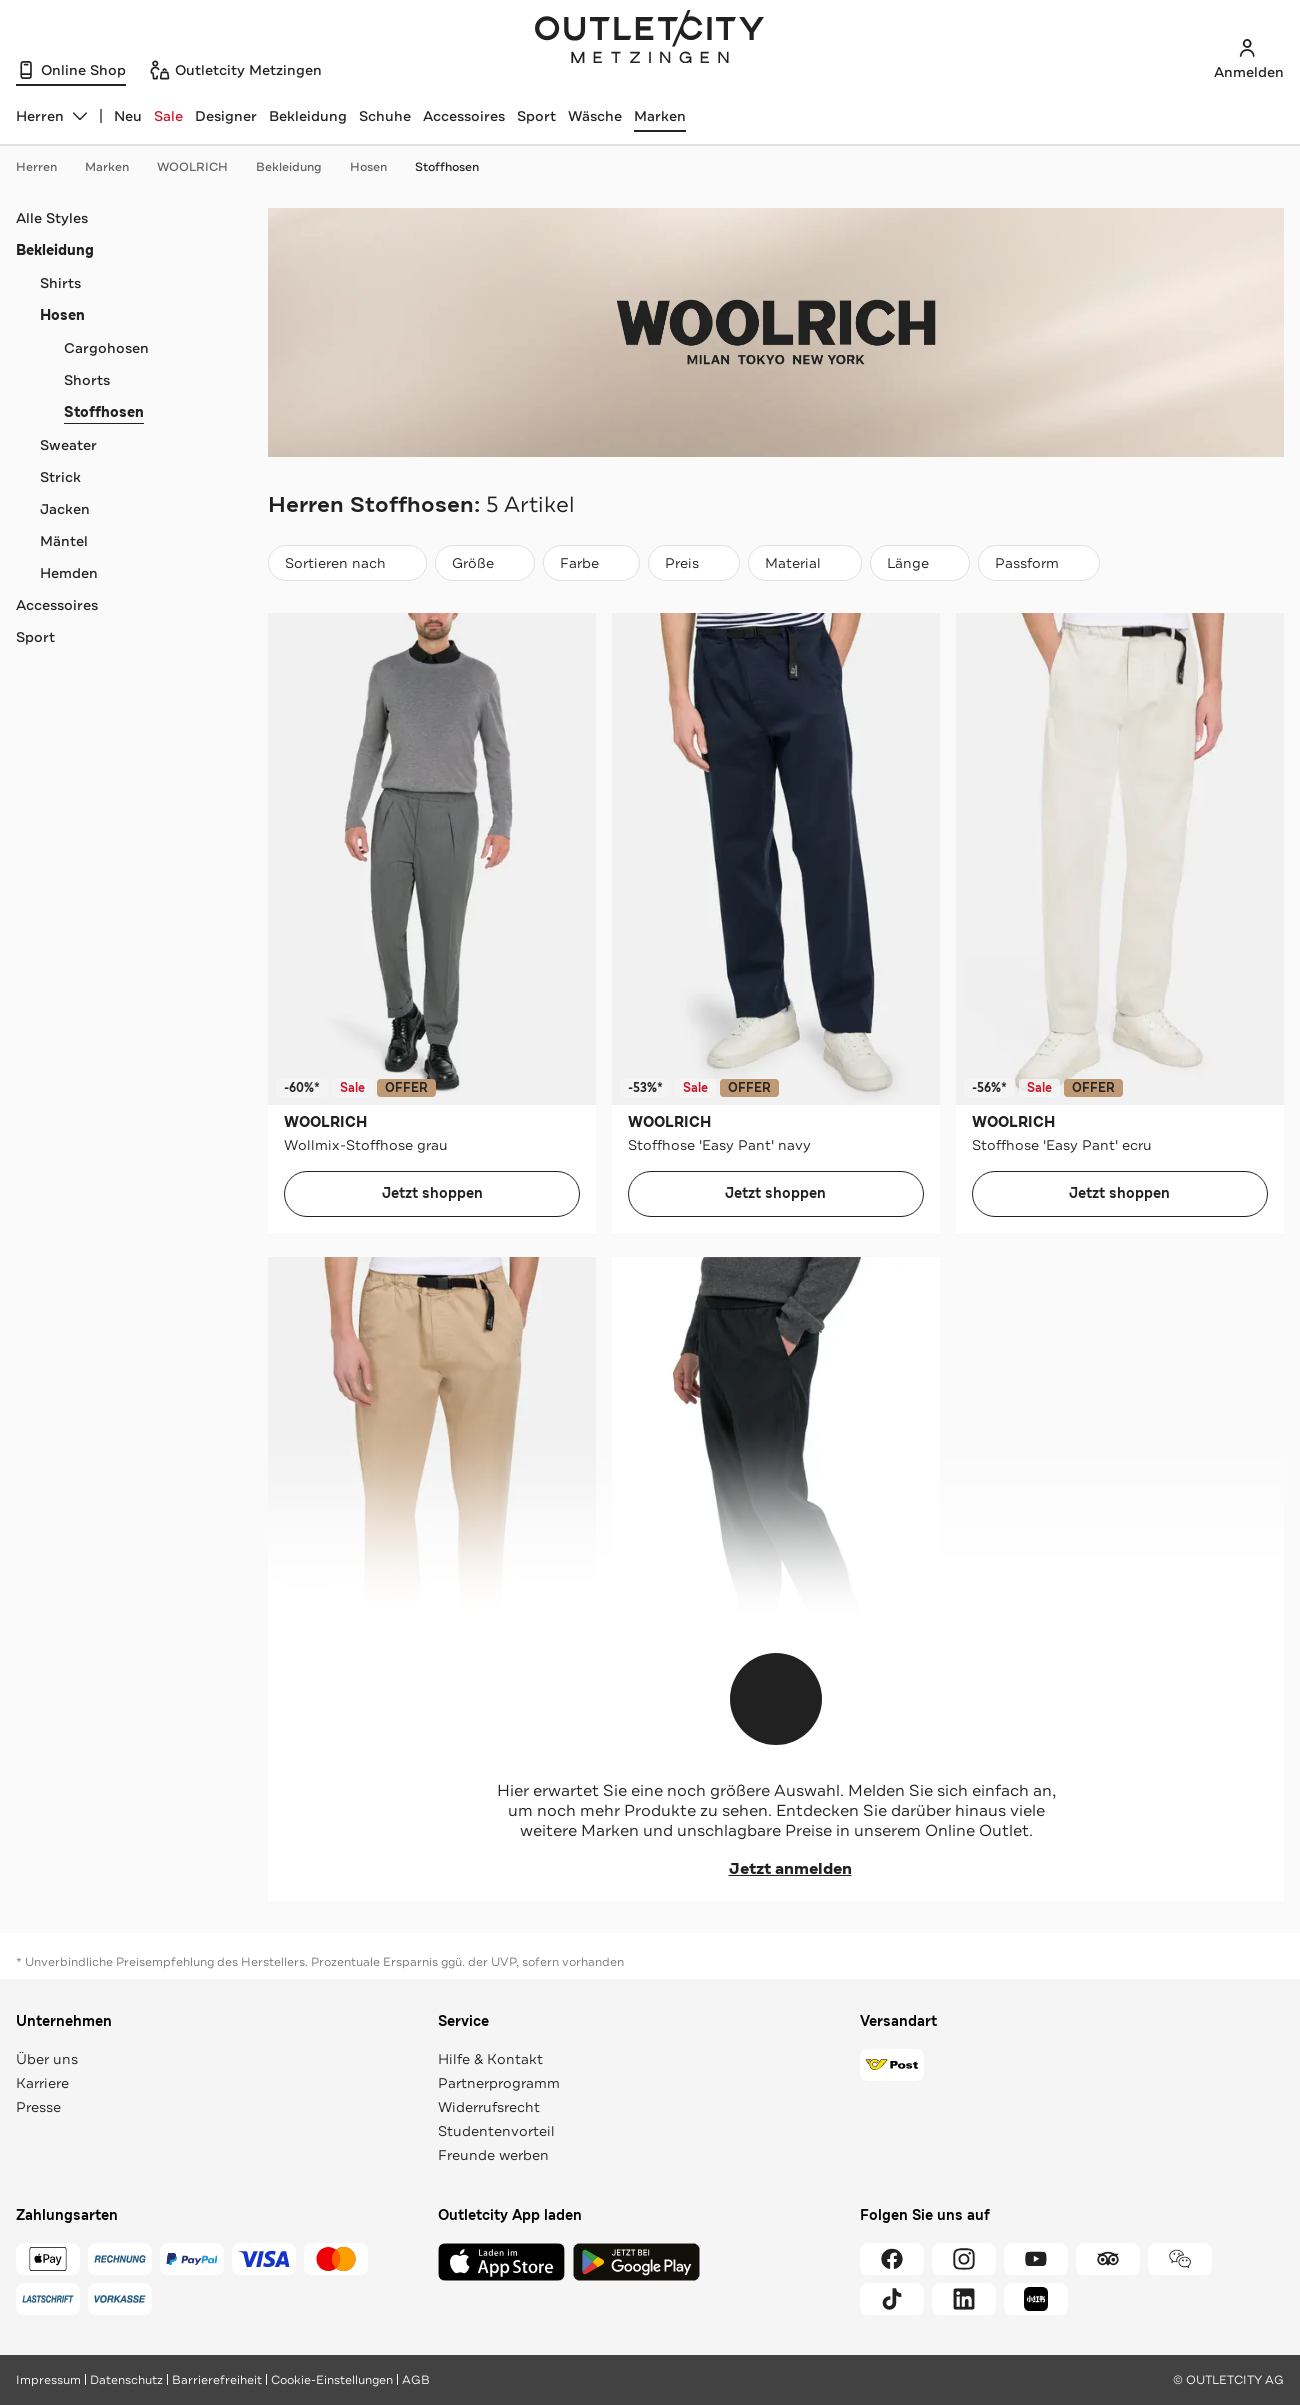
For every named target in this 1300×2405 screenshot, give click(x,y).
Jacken (65, 509)
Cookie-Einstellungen (332, 2380)
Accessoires (464, 116)
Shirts (60, 283)
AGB (416, 2380)
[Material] (805, 563)
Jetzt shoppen (432, 1193)
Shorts (87, 380)
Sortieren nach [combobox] (347, 567)
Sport (536, 116)
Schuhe (385, 116)
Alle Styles (52, 218)
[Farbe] (591, 563)
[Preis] (694, 563)
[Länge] (920, 563)
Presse (38, 2107)
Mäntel (64, 541)
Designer (226, 116)
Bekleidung (308, 116)
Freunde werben (493, 2155)
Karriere (42, 2083)
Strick (60, 477)
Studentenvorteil (496, 2131)
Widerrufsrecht (489, 2107)
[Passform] (1039, 563)
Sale (168, 116)
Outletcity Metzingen (650, 39)
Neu (128, 116)
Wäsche (595, 116)
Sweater (68, 445)
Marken (660, 116)
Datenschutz (126, 2380)
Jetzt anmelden (776, 1869)
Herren (46, 167)
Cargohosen (106, 348)
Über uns (47, 2059)
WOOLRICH (202, 167)
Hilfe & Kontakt (490, 2059)
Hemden (69, 573)
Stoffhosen (447, 167)
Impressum (48, 2380)
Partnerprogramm (499, 2083)
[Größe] (485, 563)
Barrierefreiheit (217, 2380)
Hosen (378, 167)
